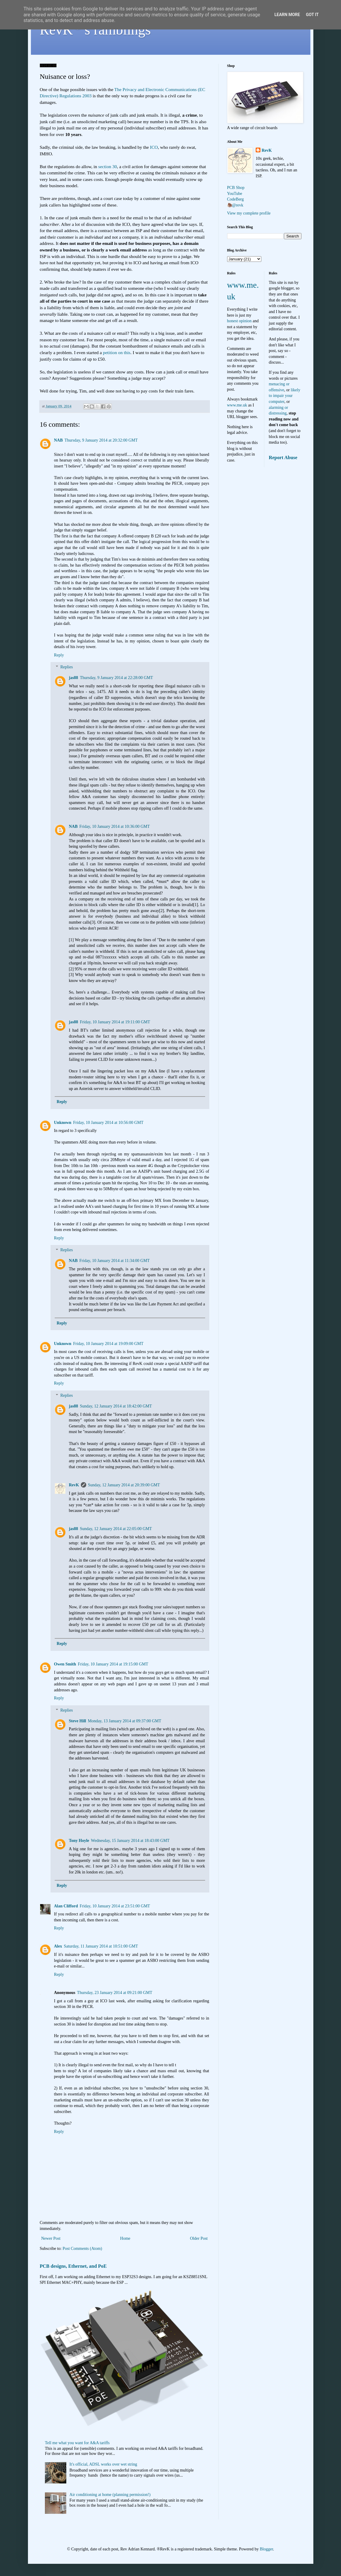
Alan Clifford (66, 1906)
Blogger (266, 2549)
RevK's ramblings (95, 29)
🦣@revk (235, 205)
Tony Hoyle (79, 1840)
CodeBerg (235, 199)
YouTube (234, 193)
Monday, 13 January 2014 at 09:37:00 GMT (124, 1721)
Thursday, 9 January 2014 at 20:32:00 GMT (101, 440)
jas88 (73, 677)
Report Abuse (283, 457)
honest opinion (239, 321)
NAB (58, 440)
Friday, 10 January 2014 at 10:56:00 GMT (108, 1122)
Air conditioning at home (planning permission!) (110, 2494)
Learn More (287, 14)
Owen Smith (65, 1664)
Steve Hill (77, 1721)
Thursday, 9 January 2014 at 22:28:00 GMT (116, 677)
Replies (66, 667)
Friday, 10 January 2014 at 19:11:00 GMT (115, 1022)
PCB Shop (236, 187)
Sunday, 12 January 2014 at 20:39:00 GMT (124, 1485)
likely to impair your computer (284, 396)
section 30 (107, 166)
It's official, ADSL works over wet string (103, 2464)
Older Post (199, 2238)
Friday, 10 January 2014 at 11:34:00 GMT (114, 1260)
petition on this (116, 352)
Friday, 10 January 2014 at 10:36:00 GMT (114, 826)
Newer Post (51, 2238)
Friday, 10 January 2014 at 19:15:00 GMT (113, 1664)
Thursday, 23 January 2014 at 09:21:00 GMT (114, 1992)
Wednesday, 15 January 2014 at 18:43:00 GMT (130, 1840)
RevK (74, 1485)
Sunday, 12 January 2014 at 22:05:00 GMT (116, 1528)
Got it (312, 14)
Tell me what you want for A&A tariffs (77, 2443)
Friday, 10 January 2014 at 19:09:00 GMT (108, 1343)
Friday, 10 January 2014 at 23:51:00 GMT (115, 1906)
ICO (154, 147)
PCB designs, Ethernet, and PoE (73, 2266)
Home (125, 2238)
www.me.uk (237, 405)
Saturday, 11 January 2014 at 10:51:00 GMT (101, 1946)
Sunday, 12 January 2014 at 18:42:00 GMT (116, 1406)
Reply (59, 655)
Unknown (62, 1122)
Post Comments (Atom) (82, 2248)
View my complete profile (249, 213)
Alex (58, 1946)
